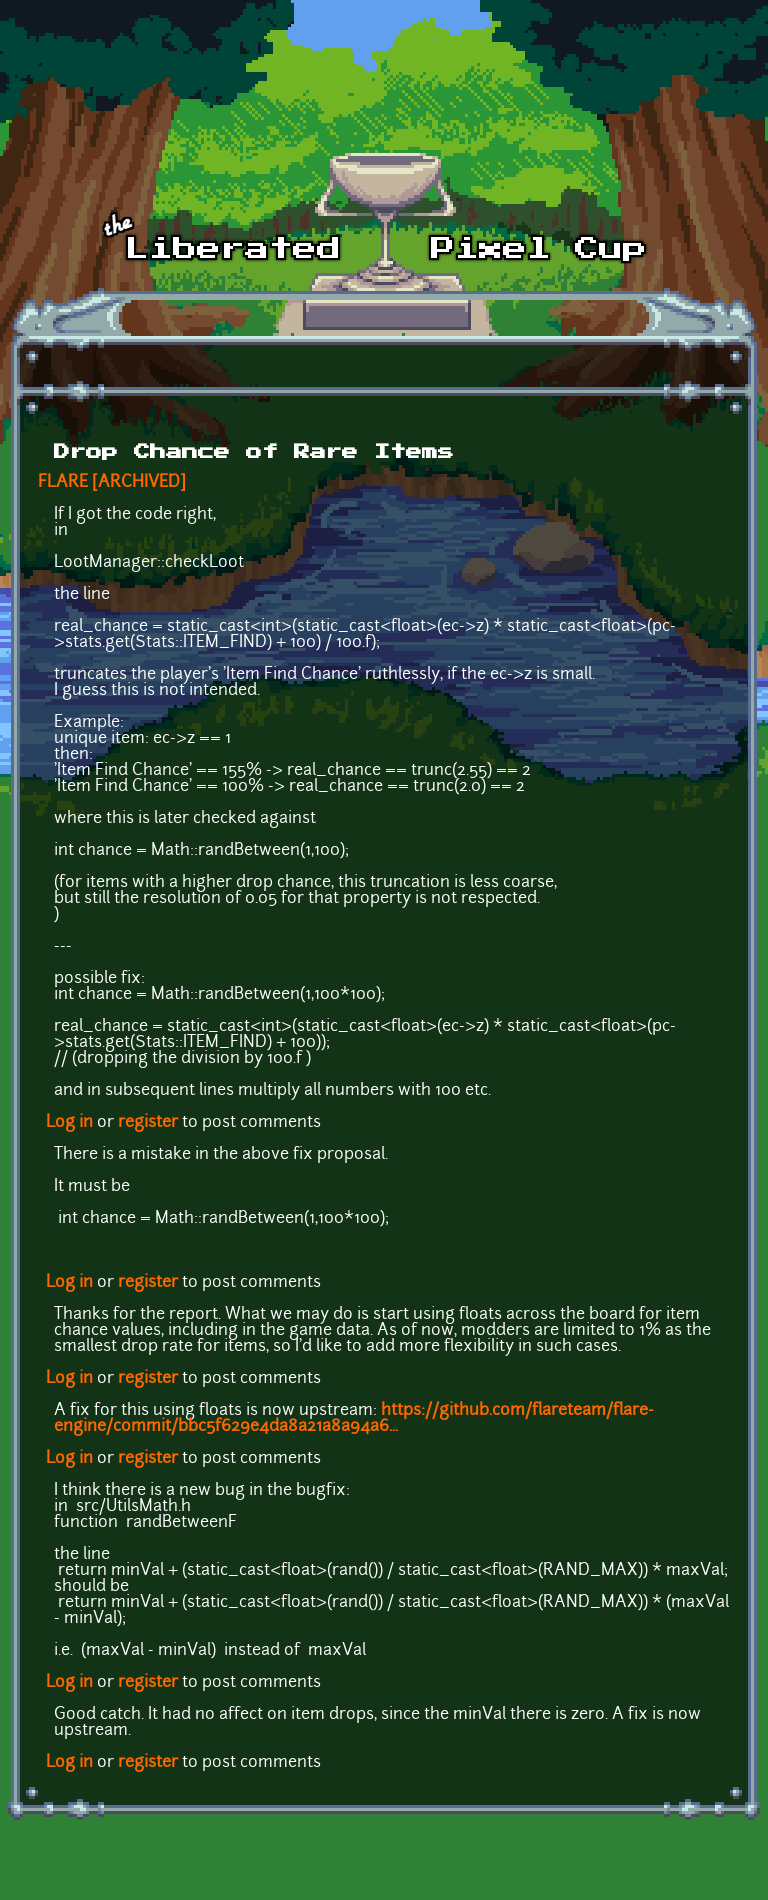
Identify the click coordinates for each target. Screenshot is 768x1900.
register (148, 1123)
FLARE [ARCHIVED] (112, 483)
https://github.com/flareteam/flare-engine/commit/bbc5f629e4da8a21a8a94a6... (354, 1419)
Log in (69, 1123)
